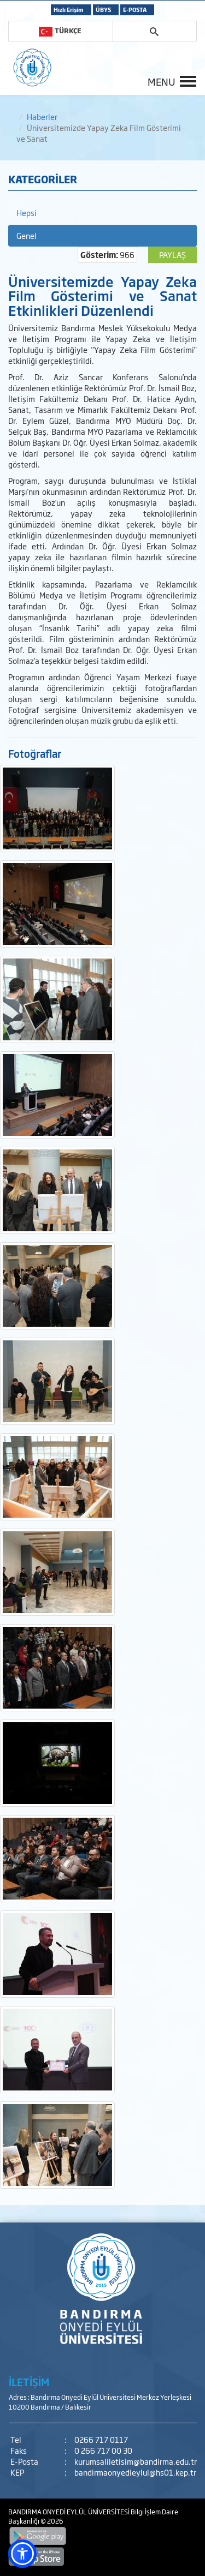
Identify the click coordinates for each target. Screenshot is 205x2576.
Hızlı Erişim (69, 9)
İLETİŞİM (29, 2382)
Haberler (42, 116)
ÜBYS (103, 9)
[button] (22, 2553)
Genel (26, 235)
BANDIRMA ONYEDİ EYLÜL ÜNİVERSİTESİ (69, 2512)
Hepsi (26, 212)
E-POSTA (135, 9)
